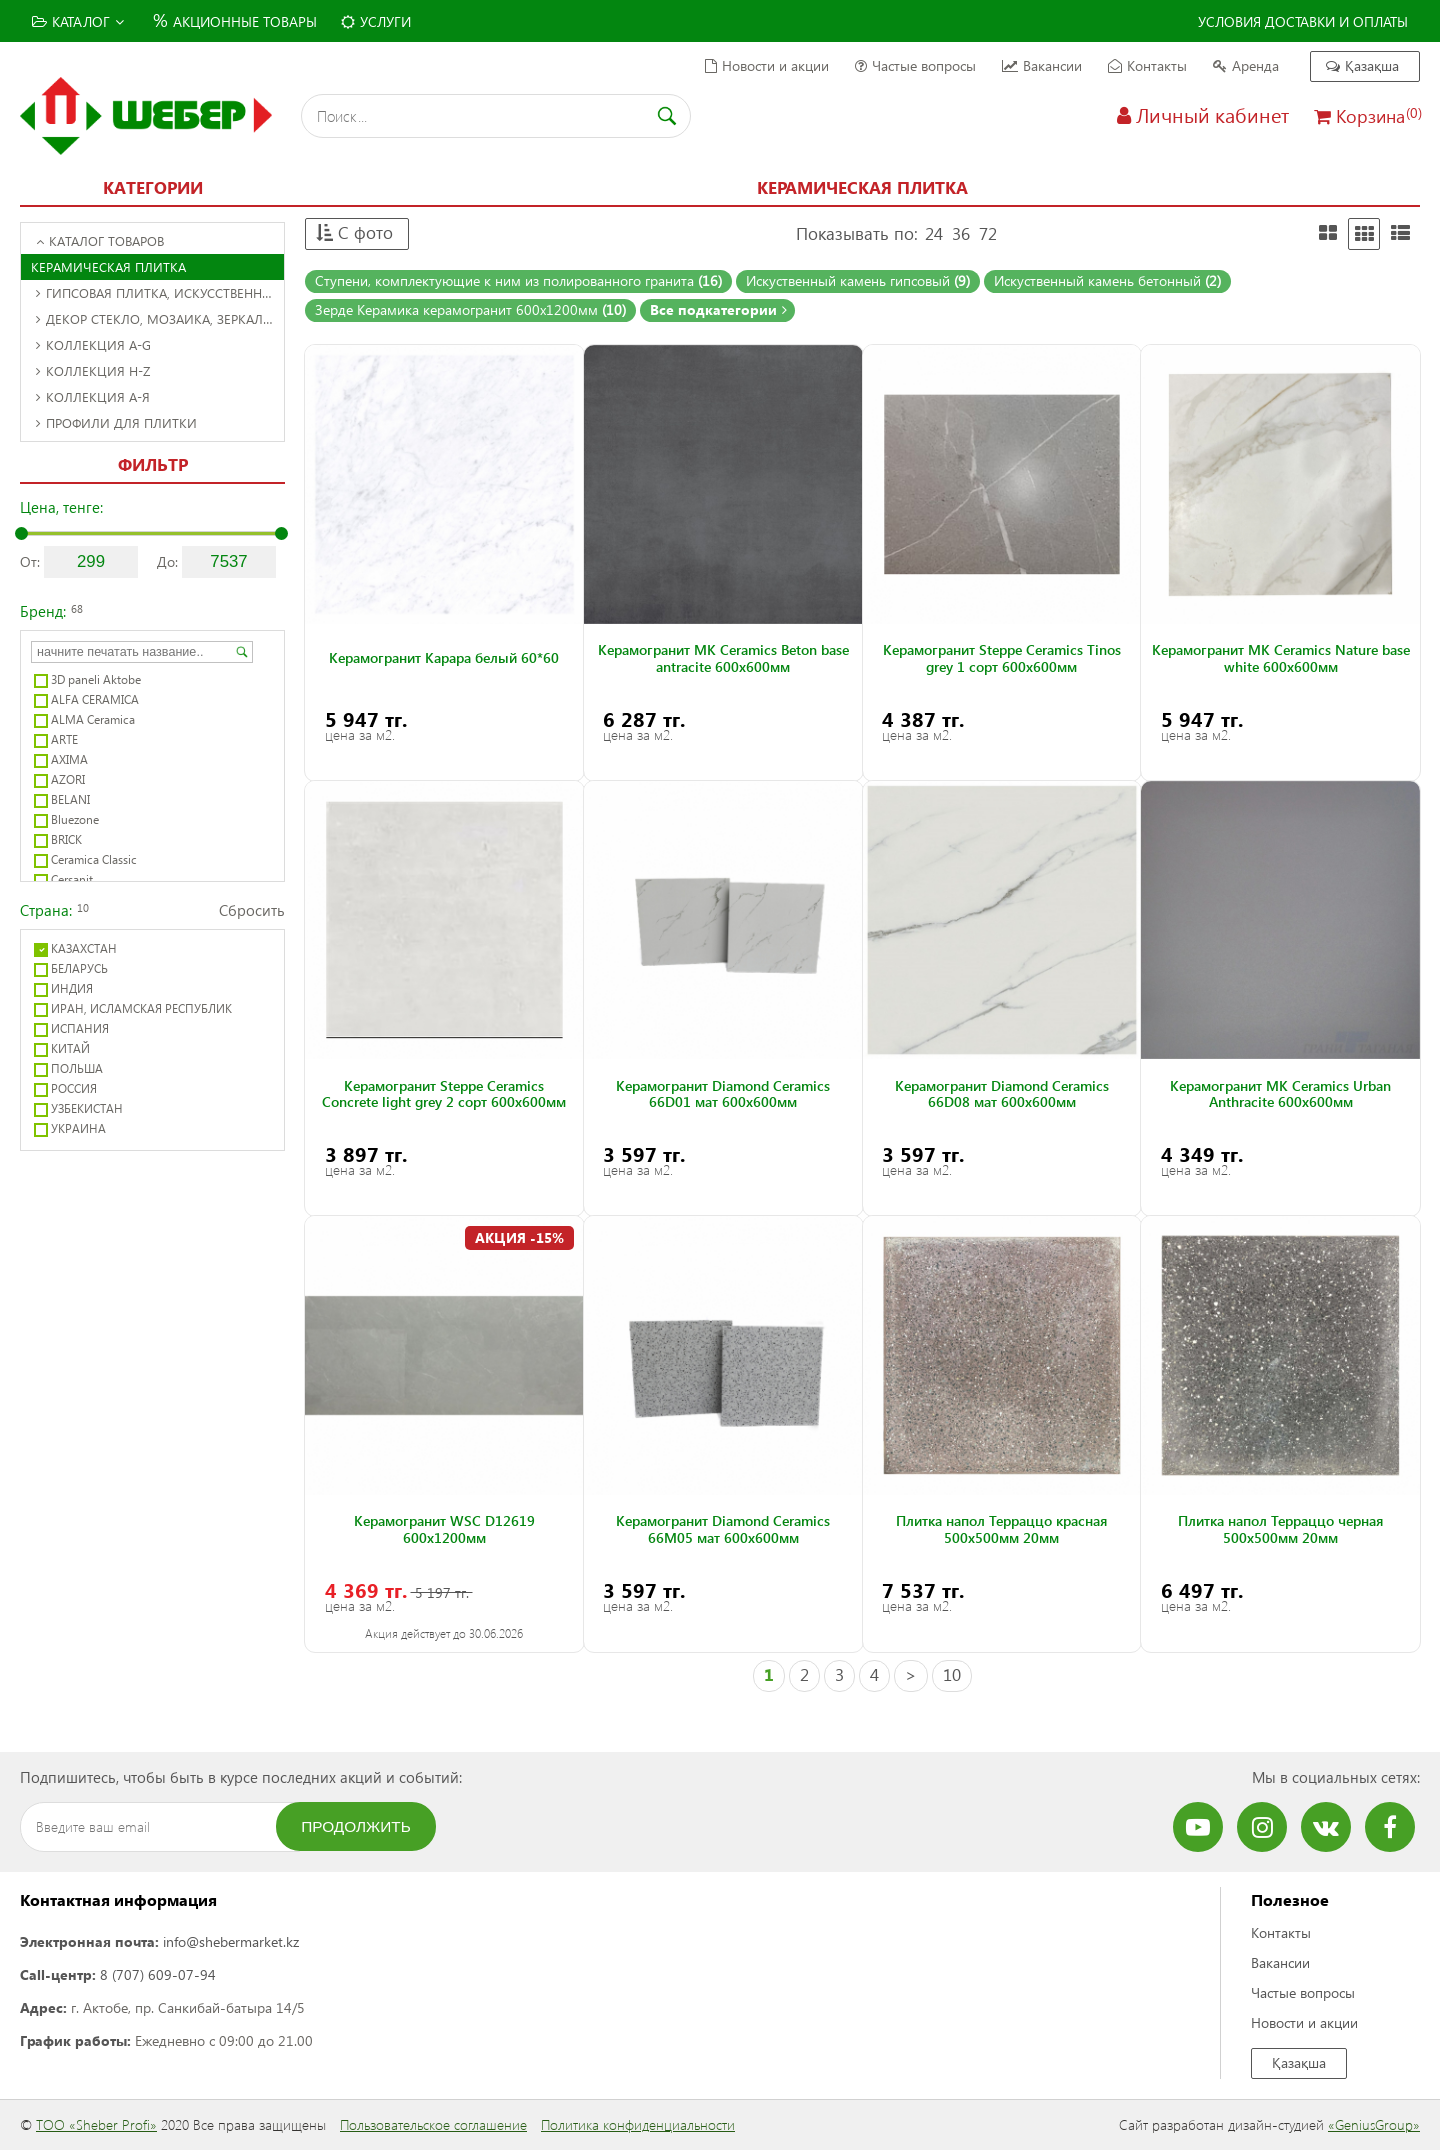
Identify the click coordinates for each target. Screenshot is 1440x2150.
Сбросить (252, 910)
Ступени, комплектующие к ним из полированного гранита (518, 280)
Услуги (376, 21)
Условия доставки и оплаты (1303, 21)
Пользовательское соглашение (433, 2124)
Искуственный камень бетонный (1107, 280)
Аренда (1246, 65)
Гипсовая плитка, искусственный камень (160, 292)
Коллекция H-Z (93, 370)
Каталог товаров (100, 240)
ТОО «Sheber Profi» (96, 2124)
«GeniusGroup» (1374, 2124)
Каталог (78, 21)
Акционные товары (232, 19)
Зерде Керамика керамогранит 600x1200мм (470, 309)
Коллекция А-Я (93, 396)
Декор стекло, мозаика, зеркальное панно (160, 318)
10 (952, 1674)
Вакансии (1042, 65)
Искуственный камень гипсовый (858, 280)
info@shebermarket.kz (231, 1941)
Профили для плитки (116, 422)
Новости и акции (767, 65)
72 (988, 233)
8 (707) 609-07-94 (158, 1974)
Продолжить (356, 1826)
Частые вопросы (915, 65)
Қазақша (1362, 65)
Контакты (1147, 65)
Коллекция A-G (93, 344)
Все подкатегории (718, 309)
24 (934, 233)
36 (961, 233)
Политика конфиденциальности (638, 2124)
